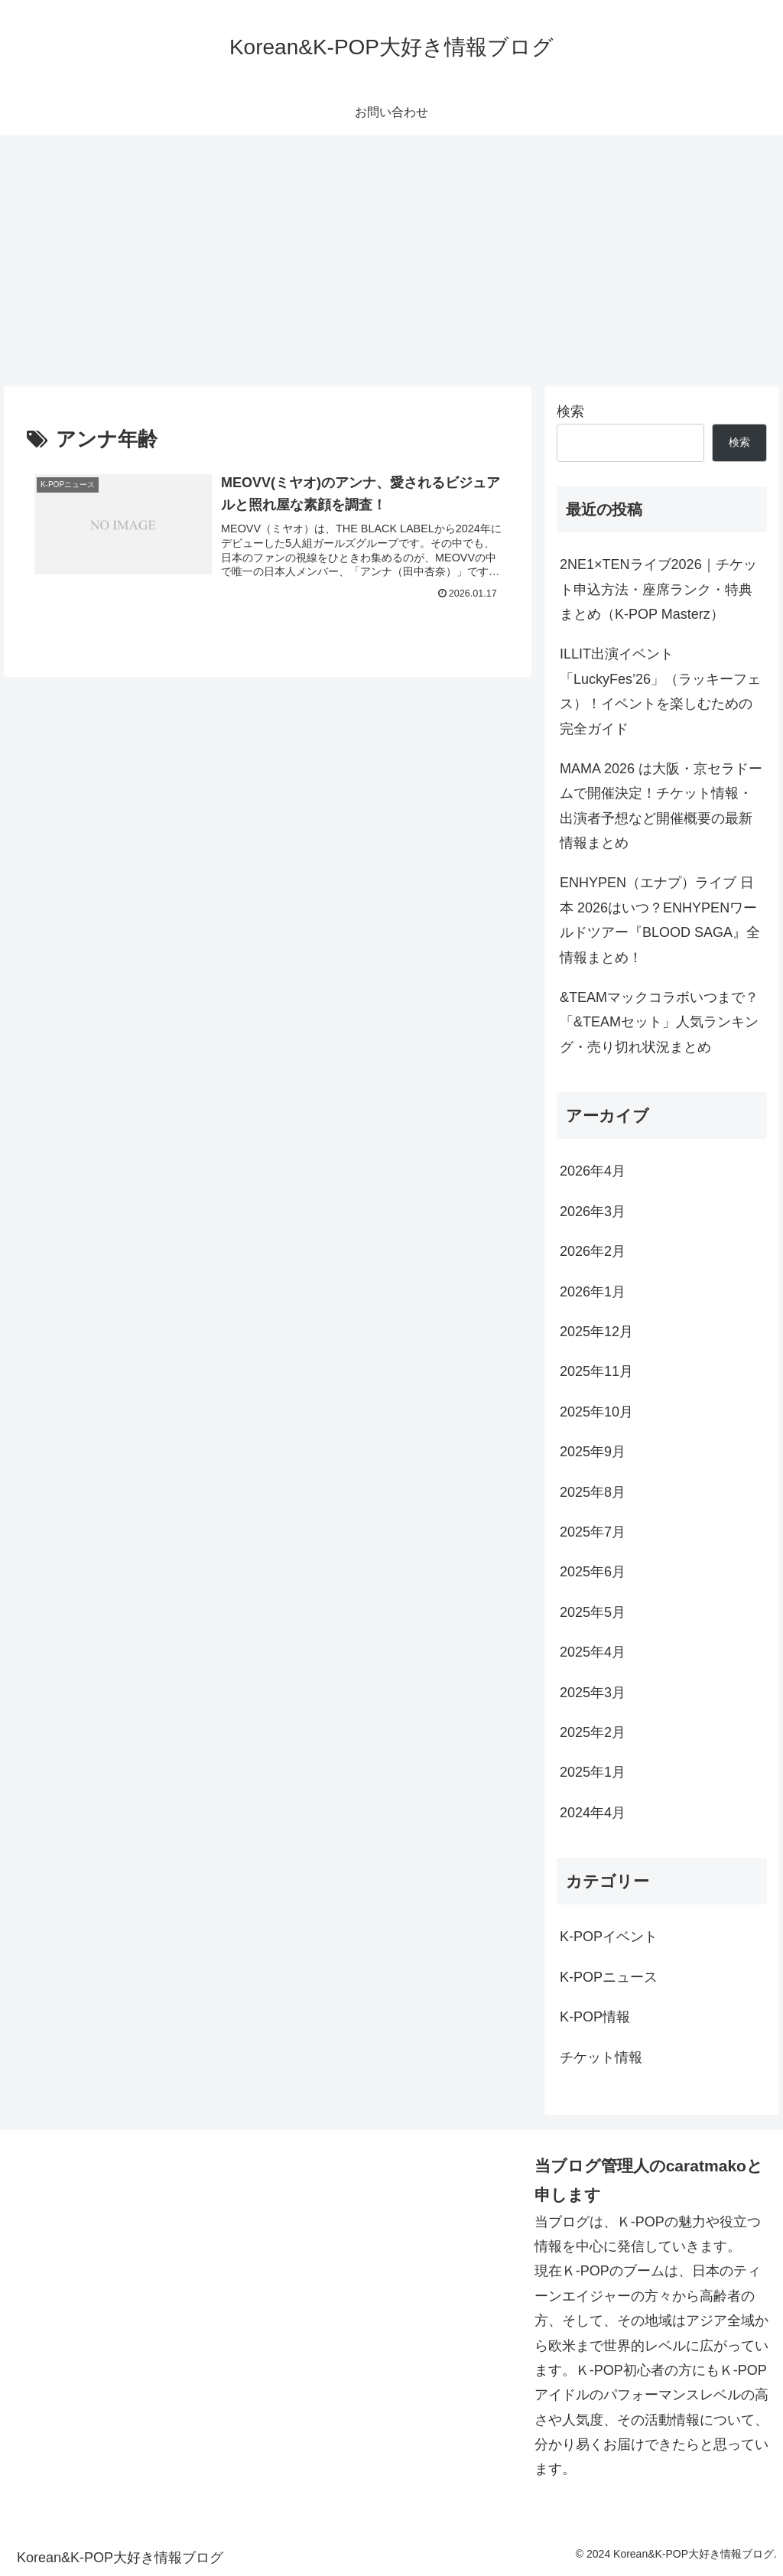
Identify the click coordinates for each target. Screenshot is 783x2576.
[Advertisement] (391, 261)
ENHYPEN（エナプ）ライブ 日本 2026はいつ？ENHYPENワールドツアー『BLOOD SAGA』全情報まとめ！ (660, 919)
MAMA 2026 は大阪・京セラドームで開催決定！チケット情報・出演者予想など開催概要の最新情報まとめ (661, 806)
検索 (570, 411)
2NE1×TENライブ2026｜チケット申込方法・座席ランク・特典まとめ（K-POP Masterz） (658, 589)
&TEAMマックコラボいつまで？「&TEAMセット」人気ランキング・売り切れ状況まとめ (659, 1022)
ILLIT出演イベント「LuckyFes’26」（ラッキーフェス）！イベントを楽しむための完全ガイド (660, 691)
